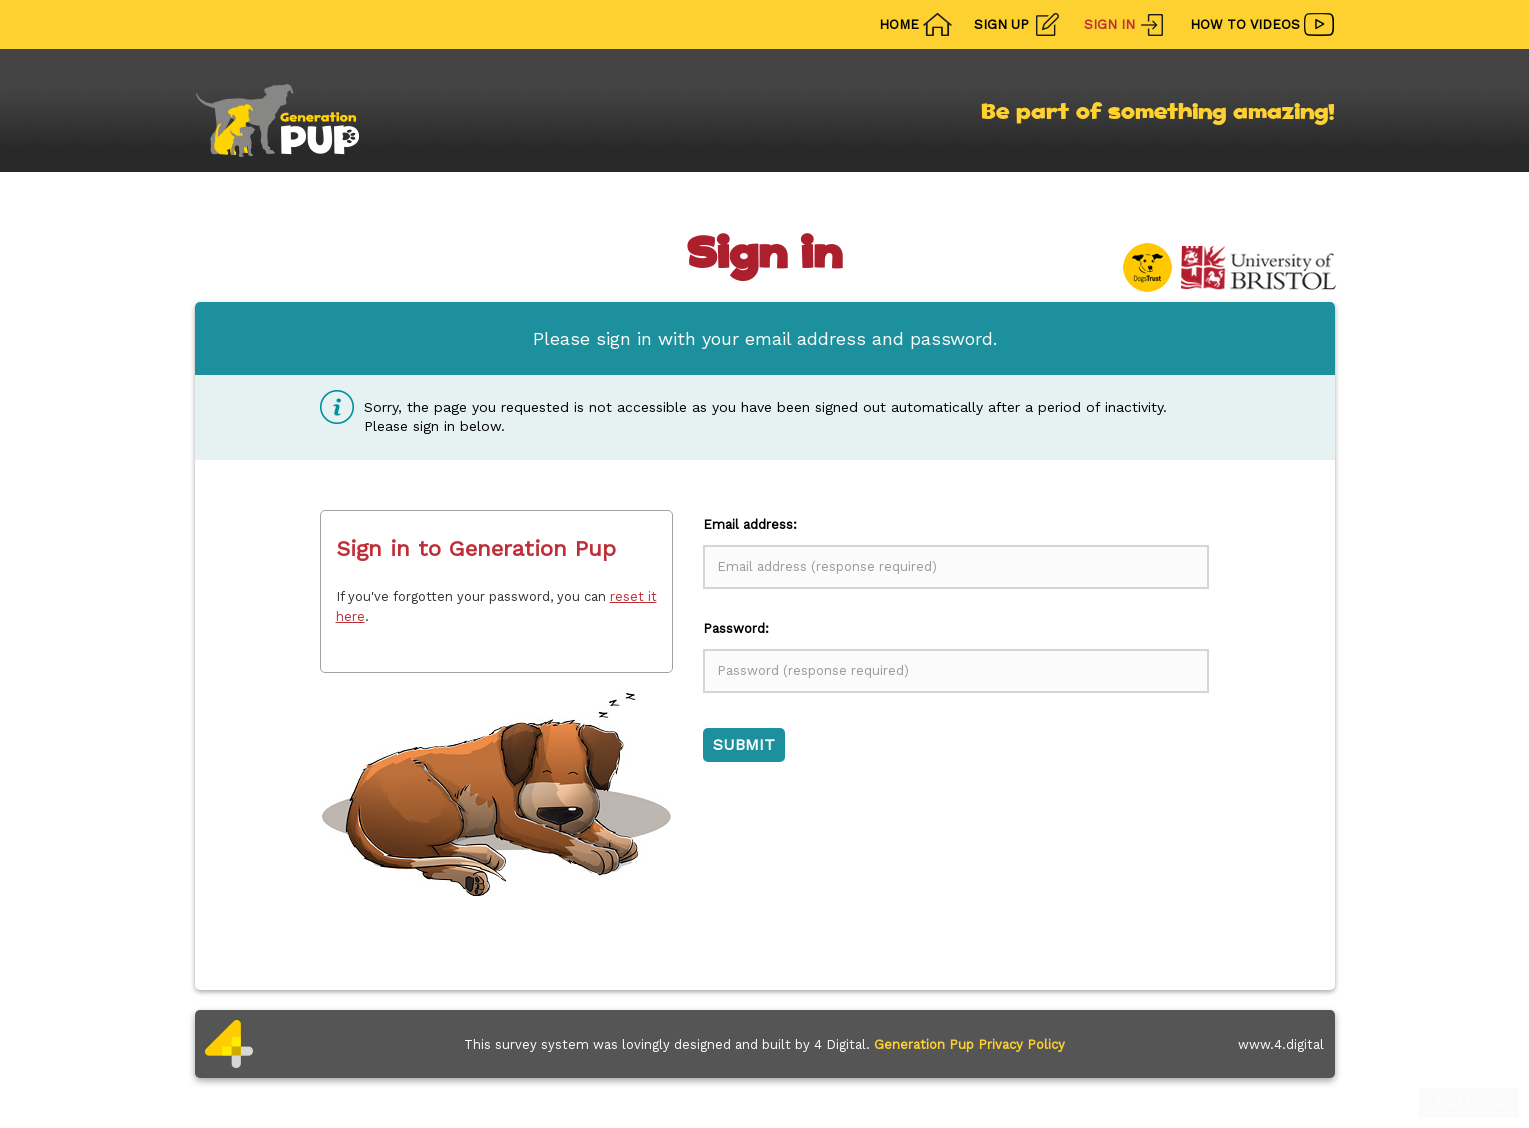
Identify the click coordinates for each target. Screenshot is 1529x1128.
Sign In (1109, 24)
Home (899, 24)
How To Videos (1245, 24)
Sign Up (1001, 24)
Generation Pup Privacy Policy (969, 1044)
